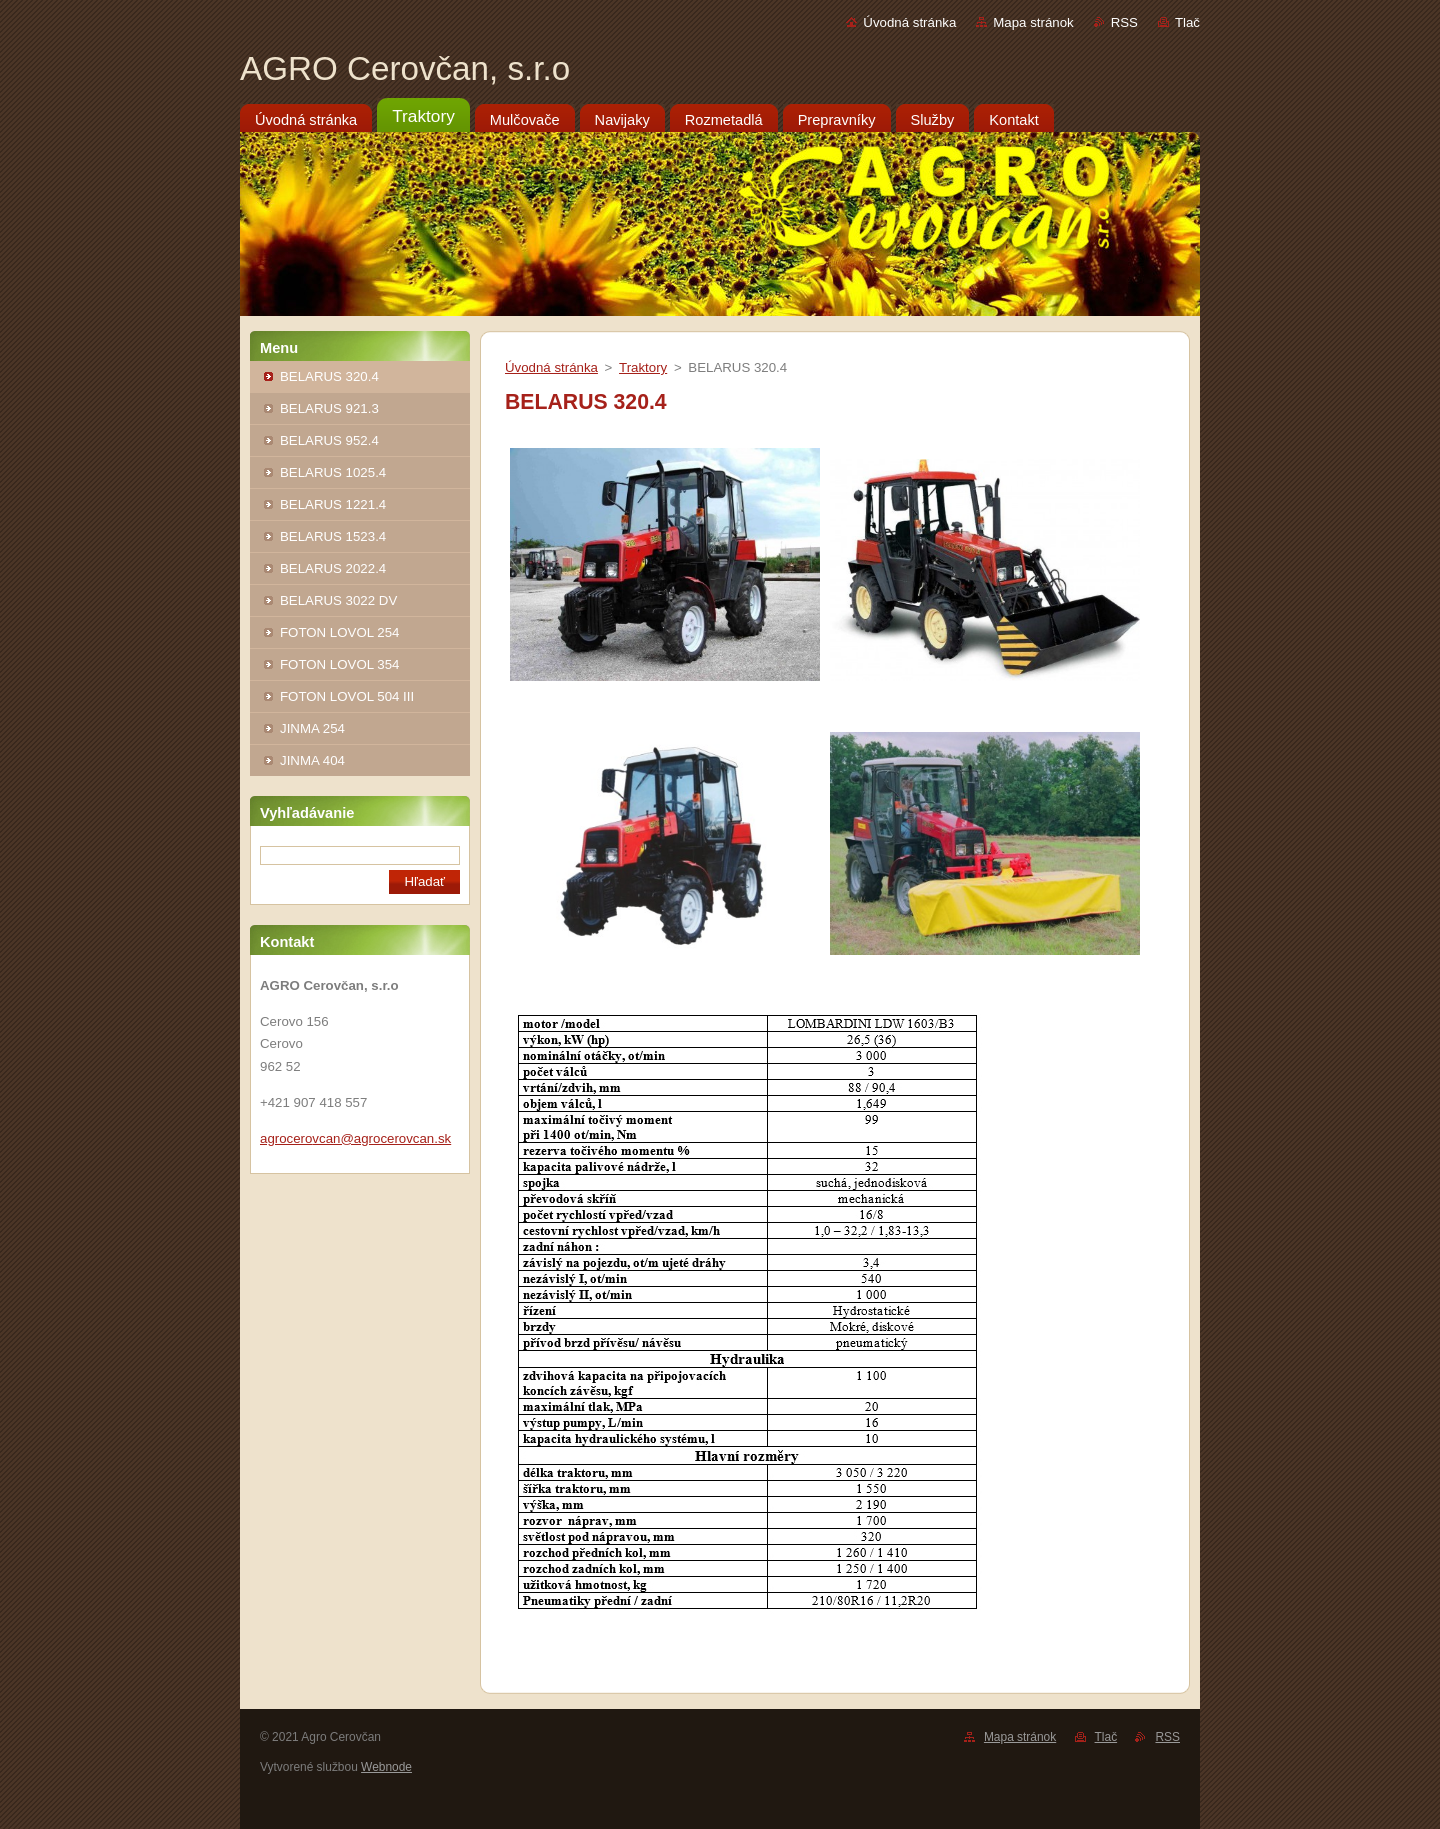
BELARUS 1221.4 (333, 504)
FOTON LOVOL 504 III (347, 696)
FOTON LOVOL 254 (339, 632)
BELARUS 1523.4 (333, 536)
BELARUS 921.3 (329, 408)
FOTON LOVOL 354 (339, 664)
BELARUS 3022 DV (338, 600)
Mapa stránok (1033, 22)
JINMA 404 (312, 760)
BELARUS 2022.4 (333, 568)
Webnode (386, 1767)
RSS (1124, 22)
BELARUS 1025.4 (333, 472)
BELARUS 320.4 (329, 376)
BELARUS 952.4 (329, 440)
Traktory (643, 367)
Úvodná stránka (909, 22)
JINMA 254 (312, 728)
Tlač (1187, 22)
